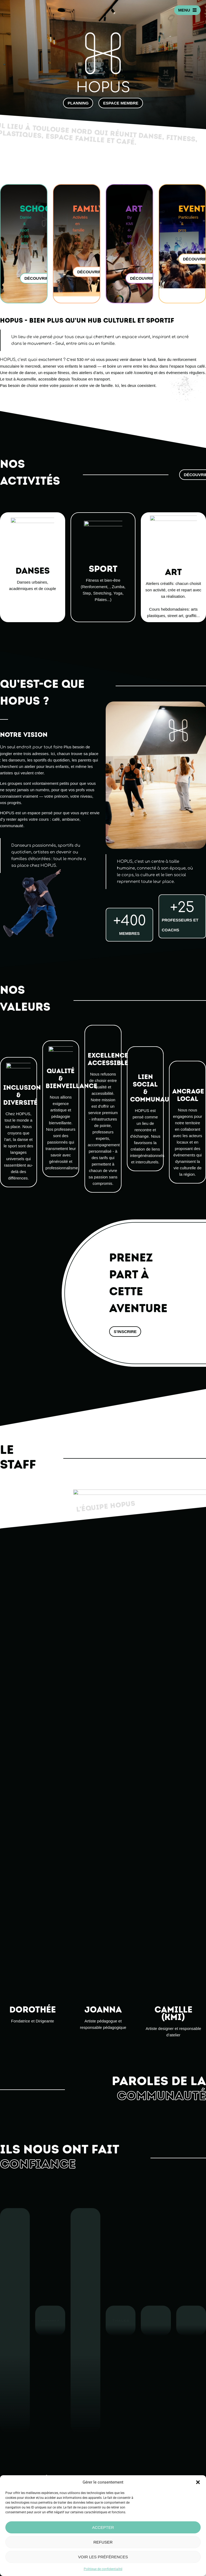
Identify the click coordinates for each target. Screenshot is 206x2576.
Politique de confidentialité (103, 2569)
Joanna (103, 1647)
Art (106, 2463)
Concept (111, 2446)
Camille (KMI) (108, 1562)
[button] (198, 2482)
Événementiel (116, 2469)
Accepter (103, 2527)
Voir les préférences (103, 2557)
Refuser (103, 2542)
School (109, 2452)
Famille (110, 2457)
